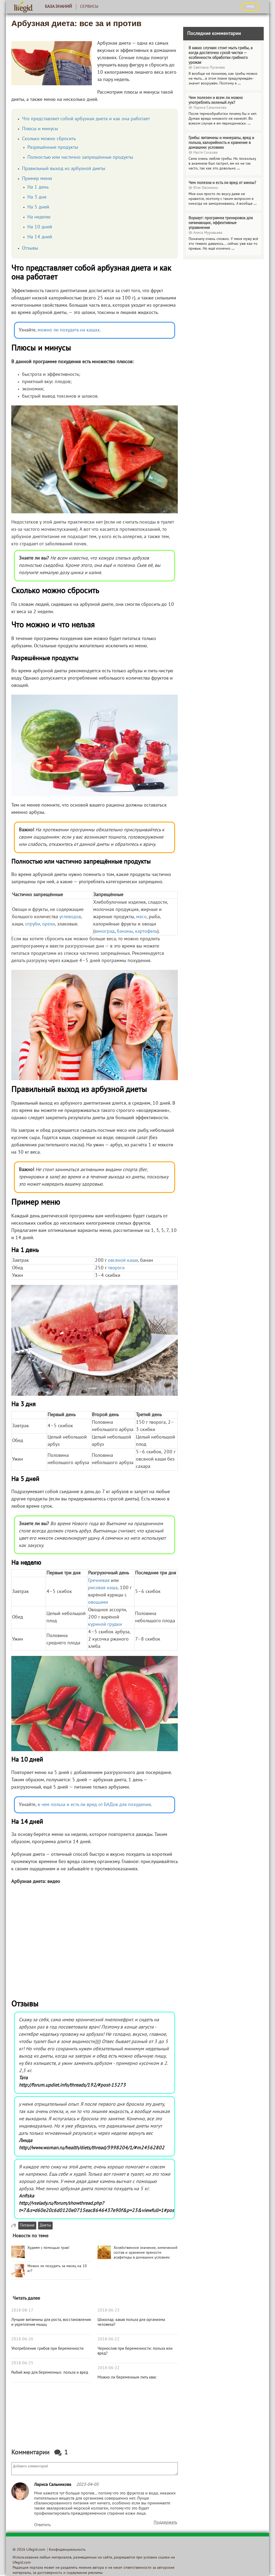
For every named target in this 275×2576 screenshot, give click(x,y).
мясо (141, 917)
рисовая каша (103, 1588)
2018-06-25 (22, 2363)
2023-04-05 (87, 2485)
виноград (105, 931)
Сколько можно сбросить (49, 139)
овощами (98, 1602)
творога (116, 1268)
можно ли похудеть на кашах (69, 330)
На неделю (38, 217)
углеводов (69, 917)
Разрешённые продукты (52, 147)
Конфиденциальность (67, 2550)
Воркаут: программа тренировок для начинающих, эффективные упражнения (221, 223)
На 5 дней (38, 207)
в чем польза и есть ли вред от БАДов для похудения (94, 1805)
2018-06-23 (108, 2310)
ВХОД (250, 6)
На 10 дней (39, 227)
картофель (146, 931)
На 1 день (38, 187)
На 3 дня (36, 197)
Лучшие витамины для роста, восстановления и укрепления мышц (51, 2322)
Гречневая (99, 1580)
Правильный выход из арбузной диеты (63, 169)
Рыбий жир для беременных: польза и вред (49, 2372)
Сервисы (89, 7)
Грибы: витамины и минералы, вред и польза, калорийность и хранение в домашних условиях (221, 143)
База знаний (58, 7)
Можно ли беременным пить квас (127, 2377)
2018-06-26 (22, 2339)
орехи (48, 924)
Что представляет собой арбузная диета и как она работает (86, 119)
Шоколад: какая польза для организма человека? (131, 2322)
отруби (32, 924)
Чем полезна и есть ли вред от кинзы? (222, 183)
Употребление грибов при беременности (47, 2349)
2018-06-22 (108, 2339)
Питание (27, 2225)
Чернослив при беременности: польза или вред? (134, 2351)
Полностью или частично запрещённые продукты (80, 157)
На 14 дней (39, 237)
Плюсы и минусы (40, 129)
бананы (125, 931)
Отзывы (30, 248)
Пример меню (37, 178)
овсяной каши (123, 1260)
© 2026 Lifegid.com (29, 2550)
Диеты (45, 2225)
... (239, 83)
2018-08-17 (22, 2310)
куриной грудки (105, 1624)
